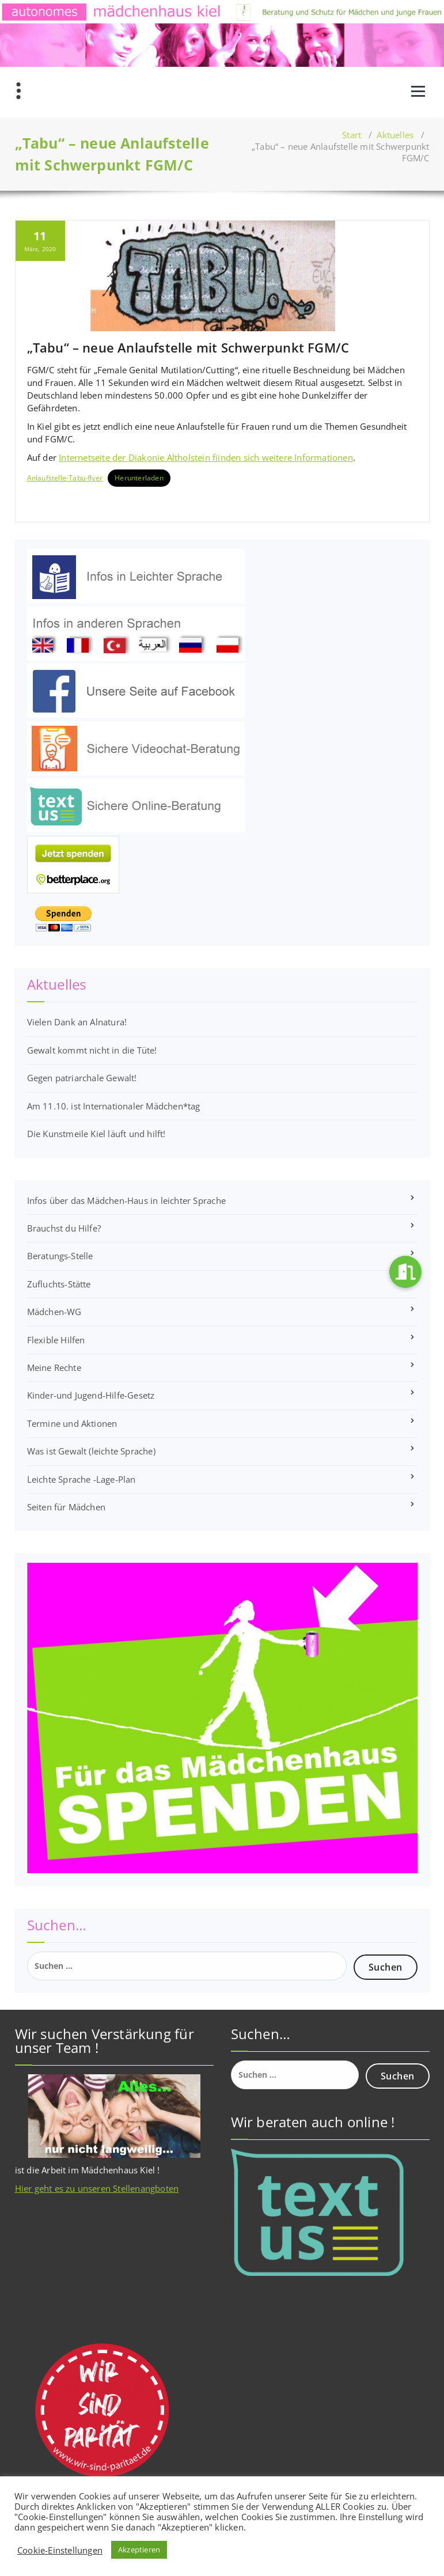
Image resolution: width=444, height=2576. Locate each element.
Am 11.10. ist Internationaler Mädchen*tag (113, 1106)
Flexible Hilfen (56, 1340)
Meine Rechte (54, 1367)
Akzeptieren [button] (139, 2549)
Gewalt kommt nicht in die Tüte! (92, 1050)
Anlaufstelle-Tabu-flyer (65, 478)
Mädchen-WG (54, 1311)
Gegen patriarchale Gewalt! (82, 1078)
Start (351, 135)
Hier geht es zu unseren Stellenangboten (97, 2188)
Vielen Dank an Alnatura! (77, 1022)
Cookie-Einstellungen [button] (60, 2550)
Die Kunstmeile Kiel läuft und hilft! (96, 1133)
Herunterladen (139, 478)
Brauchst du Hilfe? (64, 1228)
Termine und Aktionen (72, 1423)
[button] (405, 1272)
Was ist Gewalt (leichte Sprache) (91, 1451)
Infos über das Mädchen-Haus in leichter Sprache (126, 1200)
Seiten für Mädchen (66, 1507)
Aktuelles (395, 135)
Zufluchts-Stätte (59, 1284)
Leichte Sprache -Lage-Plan (81, 1479)
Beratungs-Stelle (60, 1256)
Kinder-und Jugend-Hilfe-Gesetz (91, 1395)
